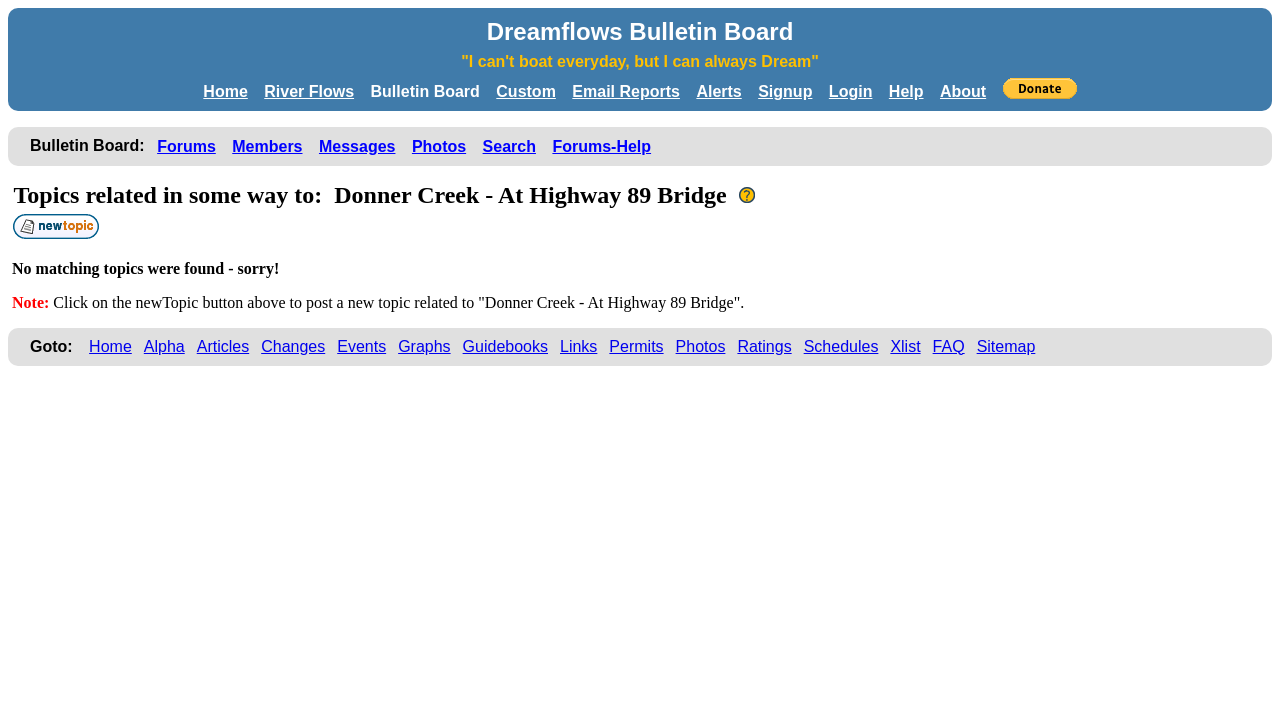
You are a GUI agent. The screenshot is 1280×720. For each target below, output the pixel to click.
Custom (526, 91)
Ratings (764, 346)
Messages (357, 146)
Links (578, 346)
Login (851, 91)
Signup (785, 91)
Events (361, 346)
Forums (186, 146)
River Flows (309, 91)
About (963, 91)
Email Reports (626, 91)
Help (906, 91)
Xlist (905, 346)
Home (225, 91)
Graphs (424, 346)
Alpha (164, 346)
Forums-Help (601, 146)
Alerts (718, 91)
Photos (439, 146)
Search (509, 146)
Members (267, 146)
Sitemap (1006, 346)
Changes (293, 346)
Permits (636, 346)
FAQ (949, 346)
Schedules (841, 346)
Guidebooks (505, 346)
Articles (223, 346)
